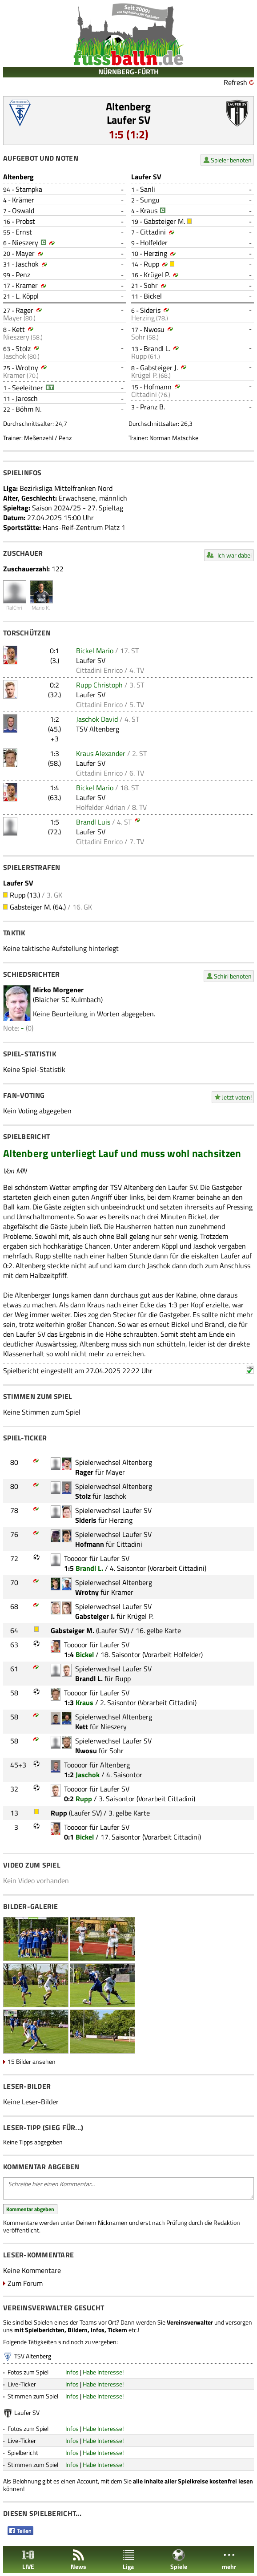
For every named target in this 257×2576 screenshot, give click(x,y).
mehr (229, 2559)
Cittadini (153, 231)
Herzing (155, 253)
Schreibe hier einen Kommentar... (128, 2188)
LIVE (28, 2559)
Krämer (23, 199)
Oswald (23, 210)
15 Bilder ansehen (32, 2061)
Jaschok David (97, 719)
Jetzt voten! (237, 1097)
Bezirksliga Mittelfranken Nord (66, 488)
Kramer (27, 285)
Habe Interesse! (103, 2372)
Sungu (150, 199)
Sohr (151, 285)
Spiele (178, 2559)
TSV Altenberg (97, 729)
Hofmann (158, 386)
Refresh (235, 82)
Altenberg (128, 106)
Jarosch (27, 398)
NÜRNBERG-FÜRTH (128, 71)
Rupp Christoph (99, 684)
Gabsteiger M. (164, 221)
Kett (18, 329)
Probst (25, 221)
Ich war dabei (234, 555)
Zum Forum (25, 2283)
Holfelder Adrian (100, 807)
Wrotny (27, 367)
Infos (72, 2372)
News (78, 2559)
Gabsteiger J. (159, 367)
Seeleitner (27, 387)
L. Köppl (27, 296)
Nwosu (154, 329)
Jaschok (27, 264)
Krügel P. (157, 274)
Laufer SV (128, 120)
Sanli (147, 189)
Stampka (29, 189)
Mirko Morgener (58, 989)
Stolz (23, 348)
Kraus (148, 210)
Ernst (24, 231)
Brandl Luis (93, 822)
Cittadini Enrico (99, 670)
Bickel (153, 296)
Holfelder (154, 242)
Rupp (151, 264)
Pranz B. (152, 406)
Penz (23, 274)
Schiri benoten (233, 976)
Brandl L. (157, 348)
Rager (24, 310)
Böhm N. (28, 409)
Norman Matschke (173, 437)
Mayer (25, 253)
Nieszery (25, 242)
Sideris (150, 310)
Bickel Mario (94, 650)
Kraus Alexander (100, 753)
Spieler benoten (231, 160)
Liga (128, 2559)
